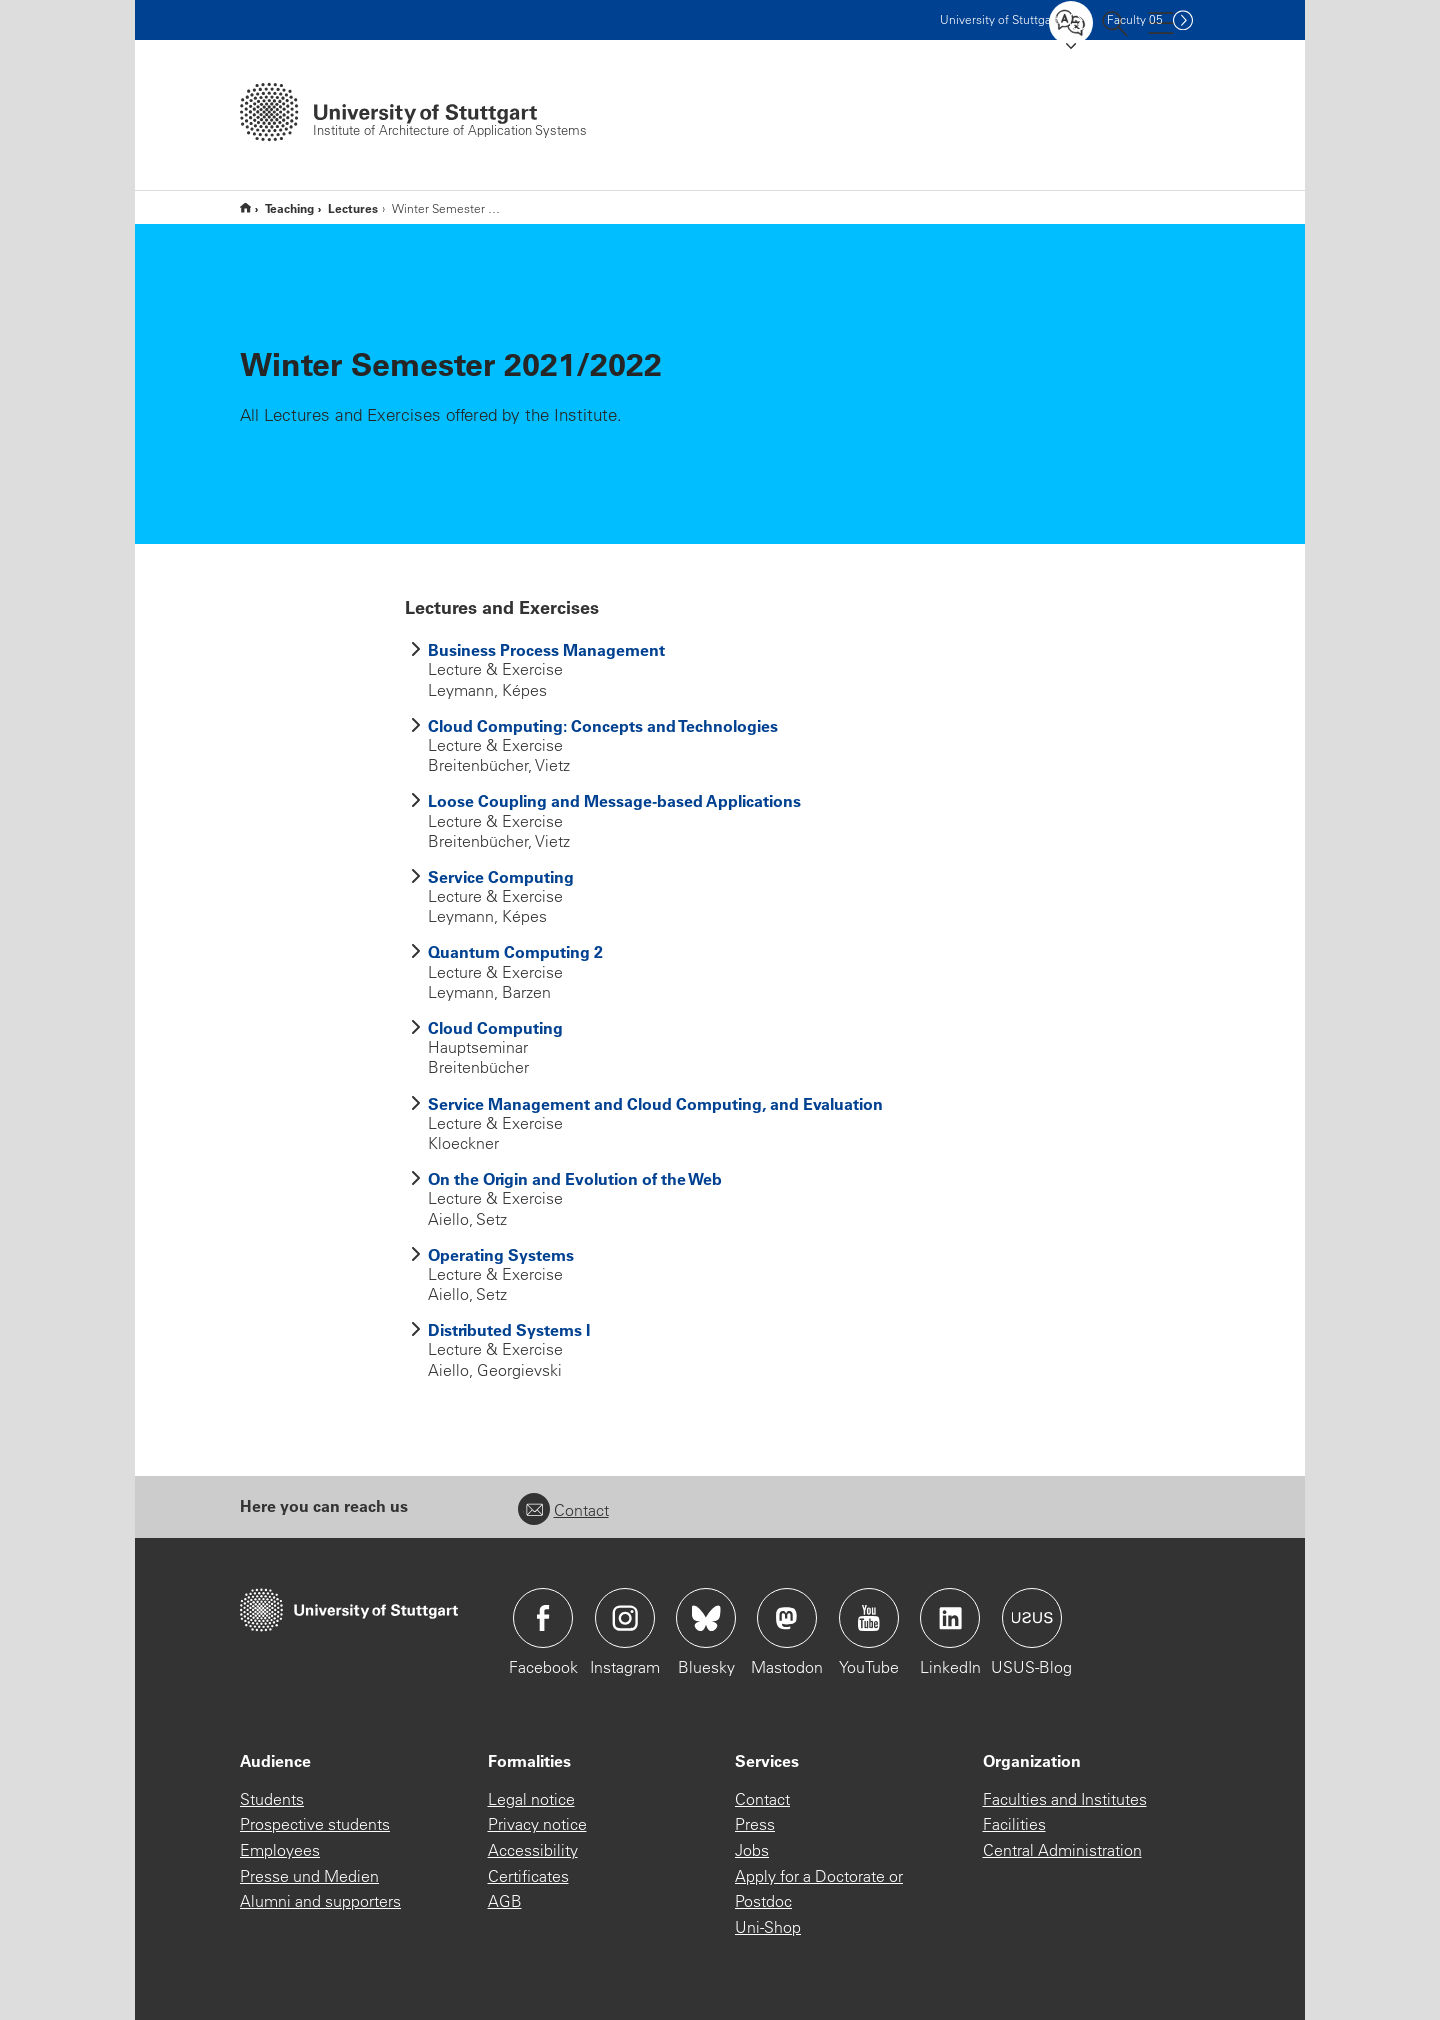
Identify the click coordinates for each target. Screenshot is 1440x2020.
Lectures (353, 208)
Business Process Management (546, 649)
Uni (999, 19)
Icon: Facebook (543, 1618)
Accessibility (533, 1850)
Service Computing (501, 876)
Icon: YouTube (869, 1618)
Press (755, 1824)
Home (245, 207)
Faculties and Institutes (1065, 1799)
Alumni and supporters (320, 1901)
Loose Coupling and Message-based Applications (614, 800)
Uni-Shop (768, 1927)
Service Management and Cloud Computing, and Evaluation (655, 1103)
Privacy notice (537, 1824)
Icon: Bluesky (706, 1618)
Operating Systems (501, 1254)
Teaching (289, 208)
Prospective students (315, 1824)
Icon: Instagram (625, 1618)
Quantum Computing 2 (515, 951)
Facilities (1014, 1824)
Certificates (528, 1876)
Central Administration (1062, 1850)
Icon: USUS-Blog (1032, 1618)
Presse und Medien (309, 1876)
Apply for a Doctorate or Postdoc (819, 1889)
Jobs (752, 1850)
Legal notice (531, 1799)
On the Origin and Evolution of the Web (575, 1178)
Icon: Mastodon (787, 1618)
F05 (1135, 19)
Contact (563, 1510)
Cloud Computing (495, 1027)
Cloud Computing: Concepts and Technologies (603, 725)
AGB (505, 1901)
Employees (280, 1850)
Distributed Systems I (509, 1329)
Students (272, 1799)
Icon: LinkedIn (950, 1618)
